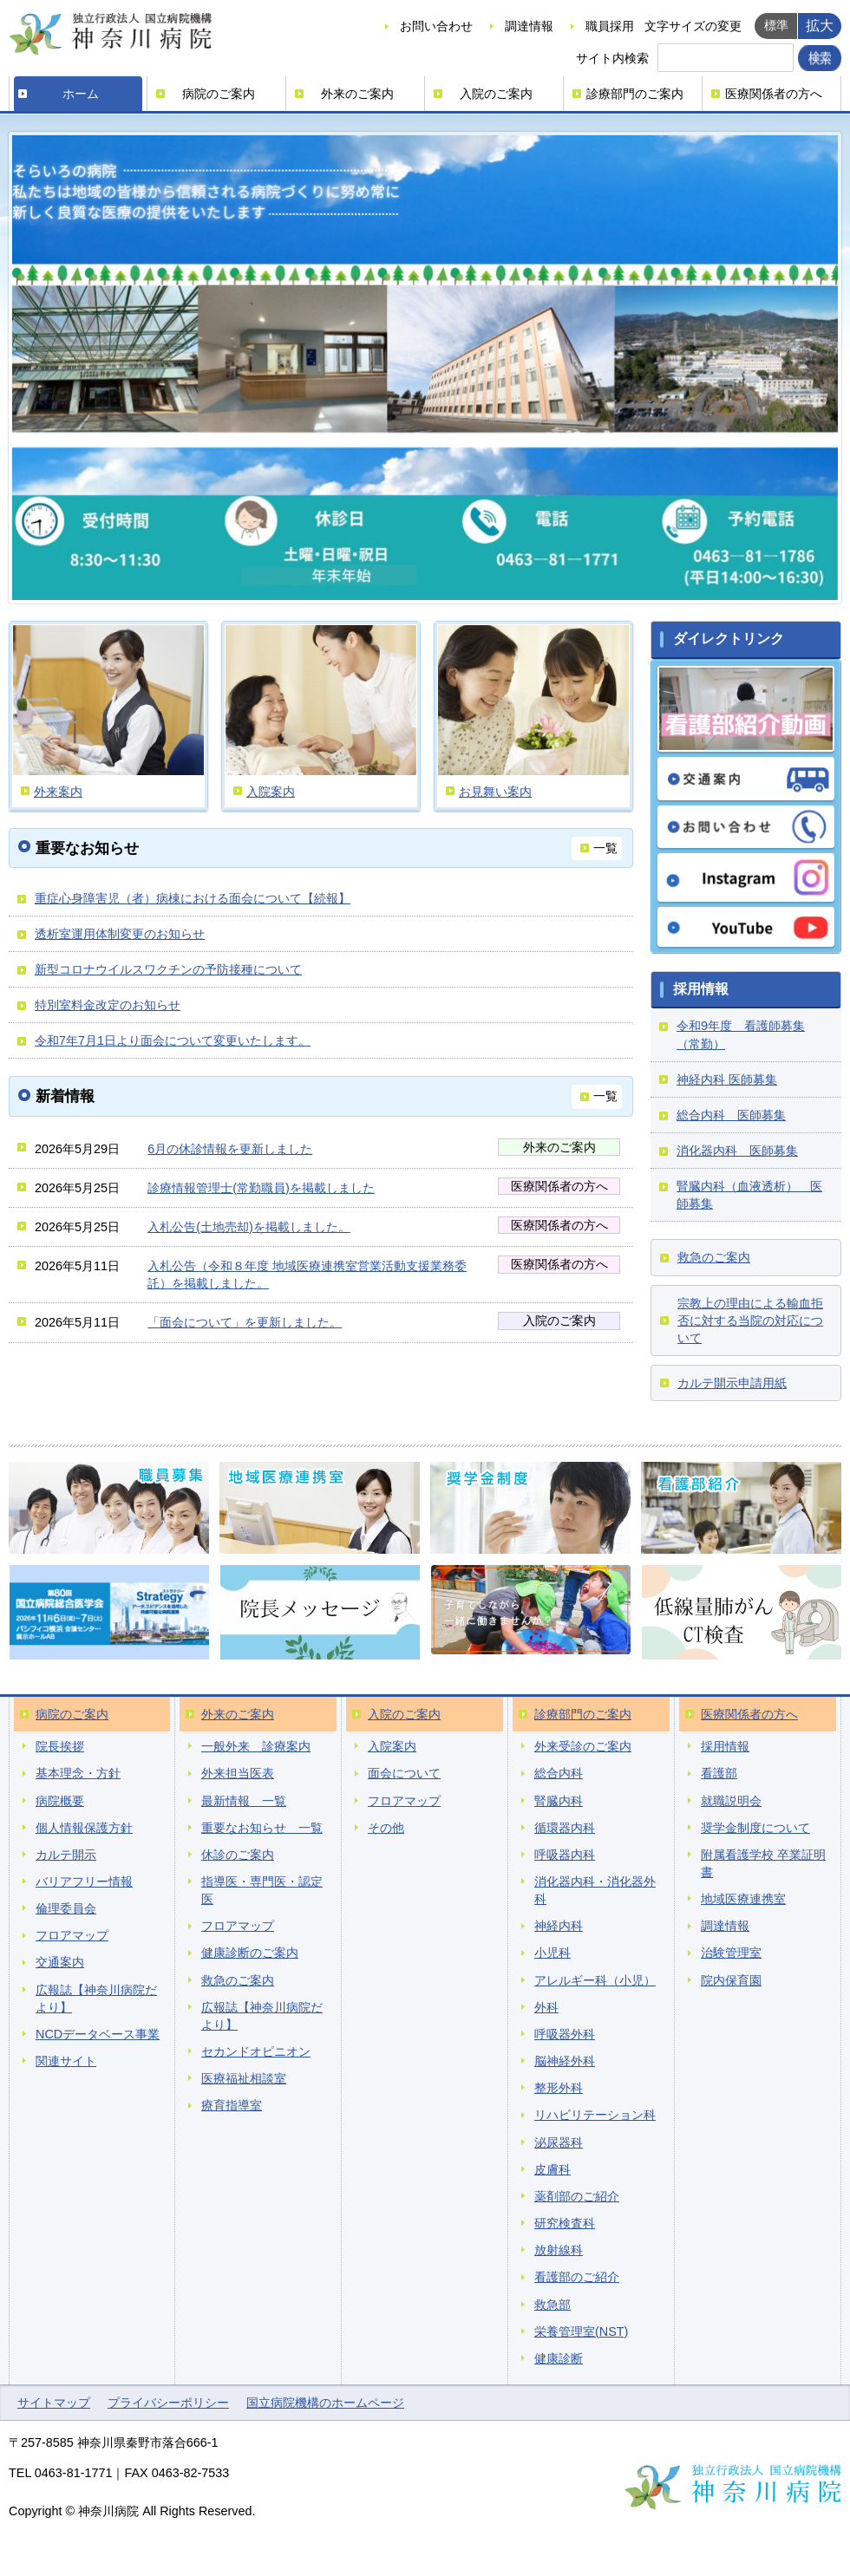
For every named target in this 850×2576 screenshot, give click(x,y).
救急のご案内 (713, 1257)
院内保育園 (731, 1980)
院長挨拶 (60, 1746)
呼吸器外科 (564, 2034)
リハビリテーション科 (595, 2115)
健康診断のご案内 (249, 1953)
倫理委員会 (66, 1908)
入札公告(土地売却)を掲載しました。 (248, 1227)
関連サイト (66, 2061)
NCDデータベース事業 (98, 2034)
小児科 (552, 1953)
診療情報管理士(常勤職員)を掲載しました (261, 1188)
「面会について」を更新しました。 (244, 1322)
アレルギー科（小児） (595, 1980)
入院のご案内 (496, 94)
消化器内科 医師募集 (737, 1151)
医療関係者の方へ (773, 94)
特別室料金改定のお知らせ (107, 1005)
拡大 (820, 25)
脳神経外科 (564, 2061)
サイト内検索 (612, 58)
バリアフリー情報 (84, 1881)
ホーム (80, 94)
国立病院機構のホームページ (325, 2403)
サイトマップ (53, 2403)
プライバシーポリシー (168, 2403)
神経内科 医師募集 (727, 1079)
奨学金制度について (755, 1828)
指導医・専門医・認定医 (262, 1890)
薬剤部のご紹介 (576, 2196)
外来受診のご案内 (582, 1746)
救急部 (552, 2305)
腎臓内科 (558, 1801)
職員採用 (609, 26)
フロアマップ (72, 1935)
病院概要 (60, 1801)
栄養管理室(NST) (581, 2331)
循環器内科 (564, 1828)
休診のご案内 (237, 1855)
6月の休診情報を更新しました (229, 1149)
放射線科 (558, 2250)
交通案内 (60, 1962)
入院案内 (392, 1746)
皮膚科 (552, 2169)
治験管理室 (731, 1953)
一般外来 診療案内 (256, 1746)
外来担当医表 (237, 1773)
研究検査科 (564, 2223)
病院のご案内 (218, 94)
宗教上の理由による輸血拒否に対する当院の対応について (750, 1320)
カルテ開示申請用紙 (732, 1383)
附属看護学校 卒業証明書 (763, 1863)
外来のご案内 (357, 94)
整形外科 (558, 2088)
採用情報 (725, 1746)
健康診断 (558, 2358)
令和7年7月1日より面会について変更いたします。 (173, 1040)
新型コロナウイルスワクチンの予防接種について (168, 969)
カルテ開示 (66, 1855)
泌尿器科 (558, 2142)
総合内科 (558, 1773)
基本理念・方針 (78, 1773)
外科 (546, 2007)
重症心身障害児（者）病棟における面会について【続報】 (192, 898)
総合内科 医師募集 (731, 1115)
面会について (404, 1773)
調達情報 (529, 26)
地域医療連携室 (743, 1899)
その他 (386, 1828)
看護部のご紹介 (576, 2277)
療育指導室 (231, 2105)
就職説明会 (731, 1801)
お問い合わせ (436, 26)
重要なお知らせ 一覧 (262, 1828)
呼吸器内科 (564, 1855)
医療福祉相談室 (243, 2078)
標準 (776, 25)
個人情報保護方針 (84, 1828)
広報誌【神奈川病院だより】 (96, 1998)
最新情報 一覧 (243, 1801)
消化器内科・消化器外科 (595, 1890)
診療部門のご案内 (634, 94)
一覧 (605, 848)
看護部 (719, 1773)
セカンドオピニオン (256, 2051)
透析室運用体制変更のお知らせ (120, 934)
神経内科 (558, 1926)
